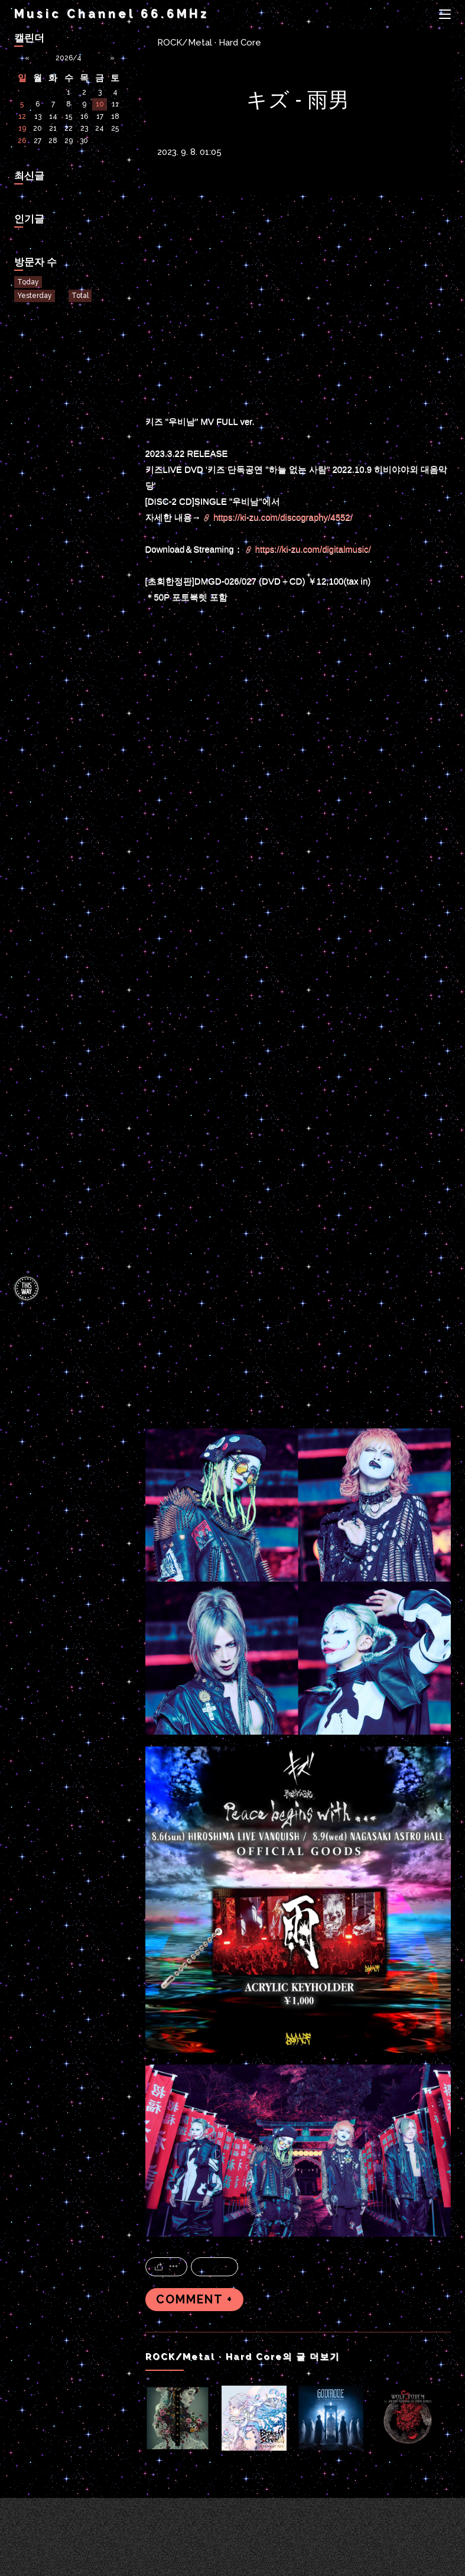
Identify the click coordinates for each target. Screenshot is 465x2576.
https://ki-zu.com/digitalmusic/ (313, 549)
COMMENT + (194, 2299)
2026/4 (69, 58)
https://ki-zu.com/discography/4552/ (283, 517)
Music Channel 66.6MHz (111, 14)
